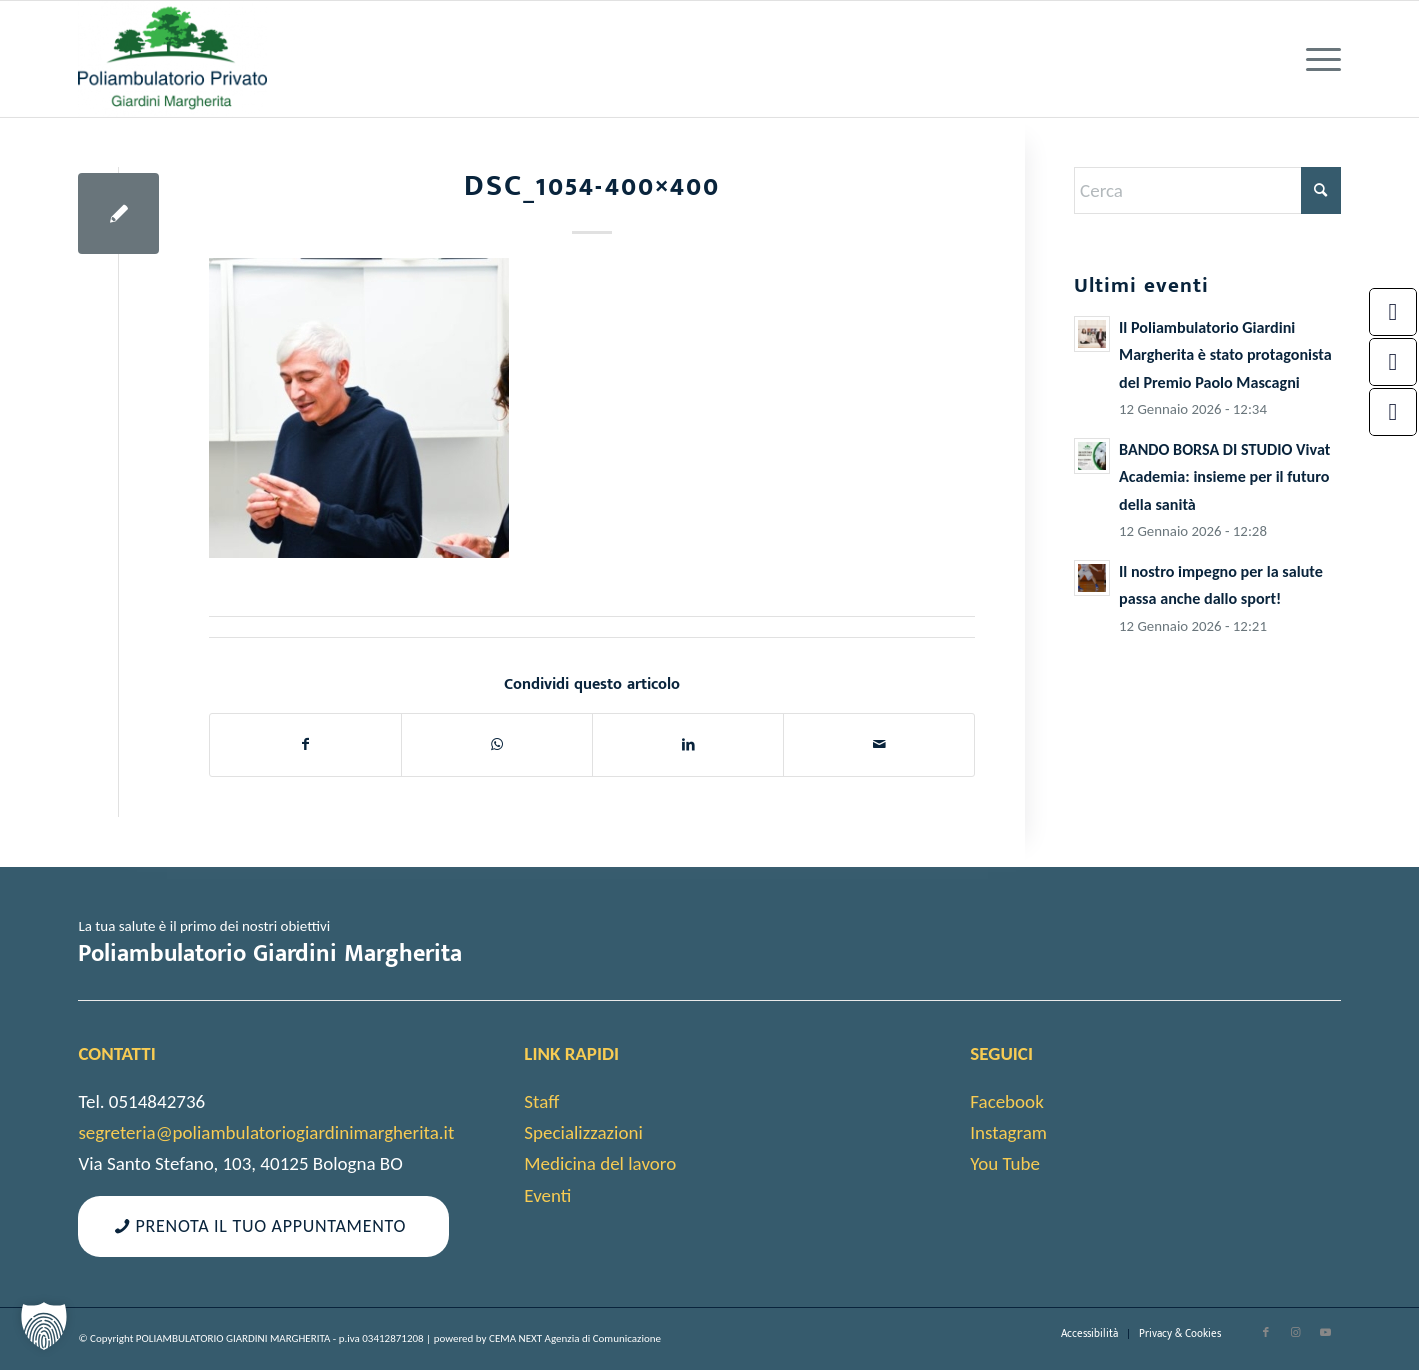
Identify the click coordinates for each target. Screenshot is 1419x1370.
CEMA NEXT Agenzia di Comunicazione (575, 1338)
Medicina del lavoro (600, 1163)
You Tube (1005, 1163)
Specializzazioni (583, 1132)
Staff (541, 1101)
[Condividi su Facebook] (305, 744)
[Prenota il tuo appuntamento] (263, 1227)
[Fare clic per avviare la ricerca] (1321, 190)
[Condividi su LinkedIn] (688, 744)
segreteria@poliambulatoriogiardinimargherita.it (266, 1132)
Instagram (1008, 1132)
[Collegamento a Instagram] (1296, 1333)
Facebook (1006, 1101)
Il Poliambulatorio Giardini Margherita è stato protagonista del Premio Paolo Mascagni (1225, 355)
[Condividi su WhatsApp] (497, 744)
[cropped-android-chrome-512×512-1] (172, 59)
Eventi (547, 1195)
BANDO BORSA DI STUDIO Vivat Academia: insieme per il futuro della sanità (1224, 477)
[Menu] (1317, 59)
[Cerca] (1207, 190)
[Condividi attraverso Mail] (879, 744)
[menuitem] (1317, 59)
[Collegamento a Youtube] (1326, 1333)
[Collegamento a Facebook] (1266, 1333)
